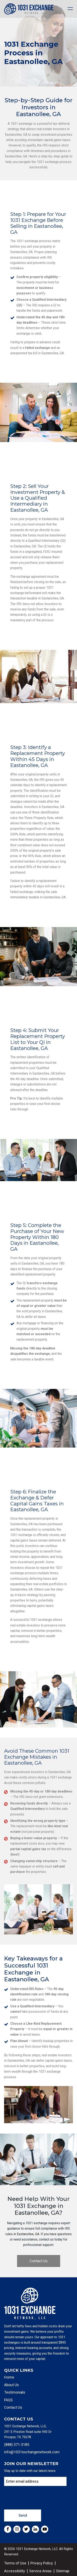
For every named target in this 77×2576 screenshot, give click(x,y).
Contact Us (39, 2261)
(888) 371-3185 (16, 2444)
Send (22, 2515)
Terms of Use (15, 2563)
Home (9, 2377)
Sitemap (62, 2571)
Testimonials (14, 2392)
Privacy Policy (41, 2563)
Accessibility (14, 2571)
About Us (11, 2385)
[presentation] (35, 2497)
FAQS (8, 2400)
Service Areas (40, 2571)
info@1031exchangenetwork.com (32, 2452)
